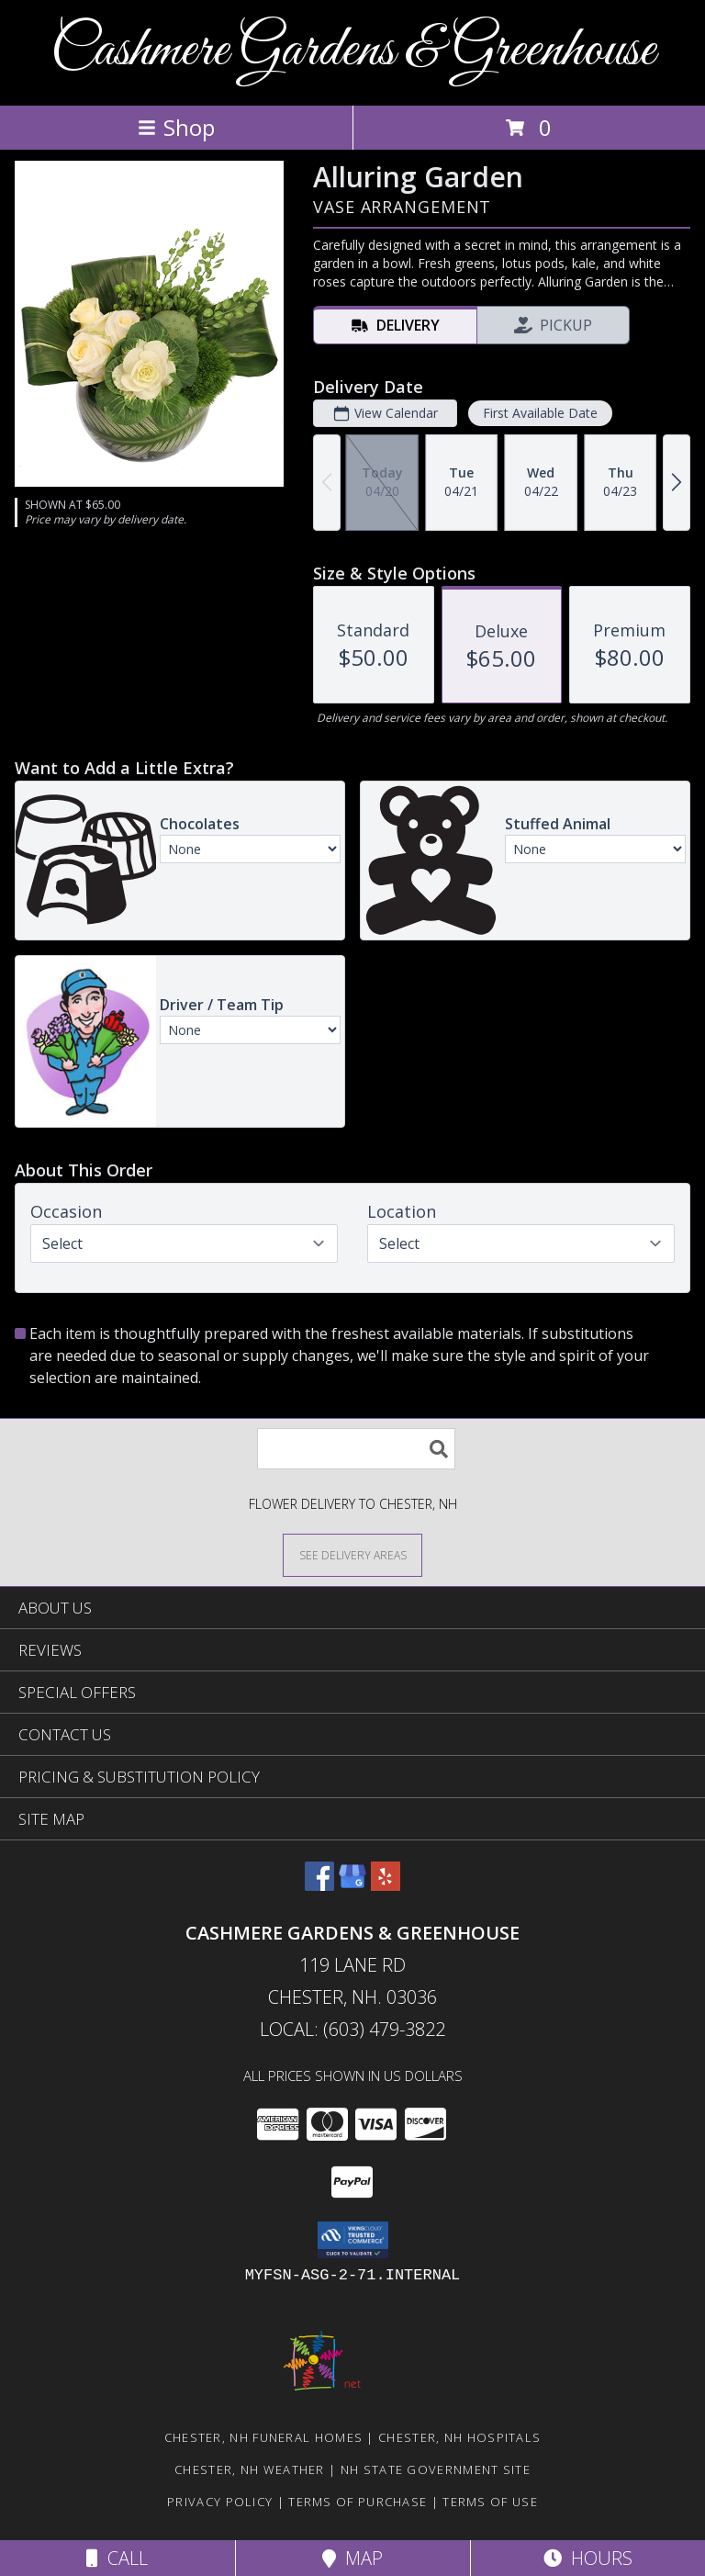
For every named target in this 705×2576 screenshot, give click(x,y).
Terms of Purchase (357, 2501)
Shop (176, 127)
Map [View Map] (352, 2558)
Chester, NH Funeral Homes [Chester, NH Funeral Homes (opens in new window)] (264, 2437)
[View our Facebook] (319, 1884)
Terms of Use (490, 2501)
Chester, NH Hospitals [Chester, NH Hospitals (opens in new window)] (459, 2437)
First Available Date (540, 413)
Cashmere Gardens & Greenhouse (352, 51)
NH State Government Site (436, 2469)
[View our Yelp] (385, 1884)
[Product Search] (356, 1448)
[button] (353, 2240)
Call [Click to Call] (117, 2558)
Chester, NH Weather (249, 2469)
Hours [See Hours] (587, 2558)
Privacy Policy (220, 2501)
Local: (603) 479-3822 (352, 2029)
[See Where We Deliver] (352, 1554)
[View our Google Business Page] (352, 1884)
